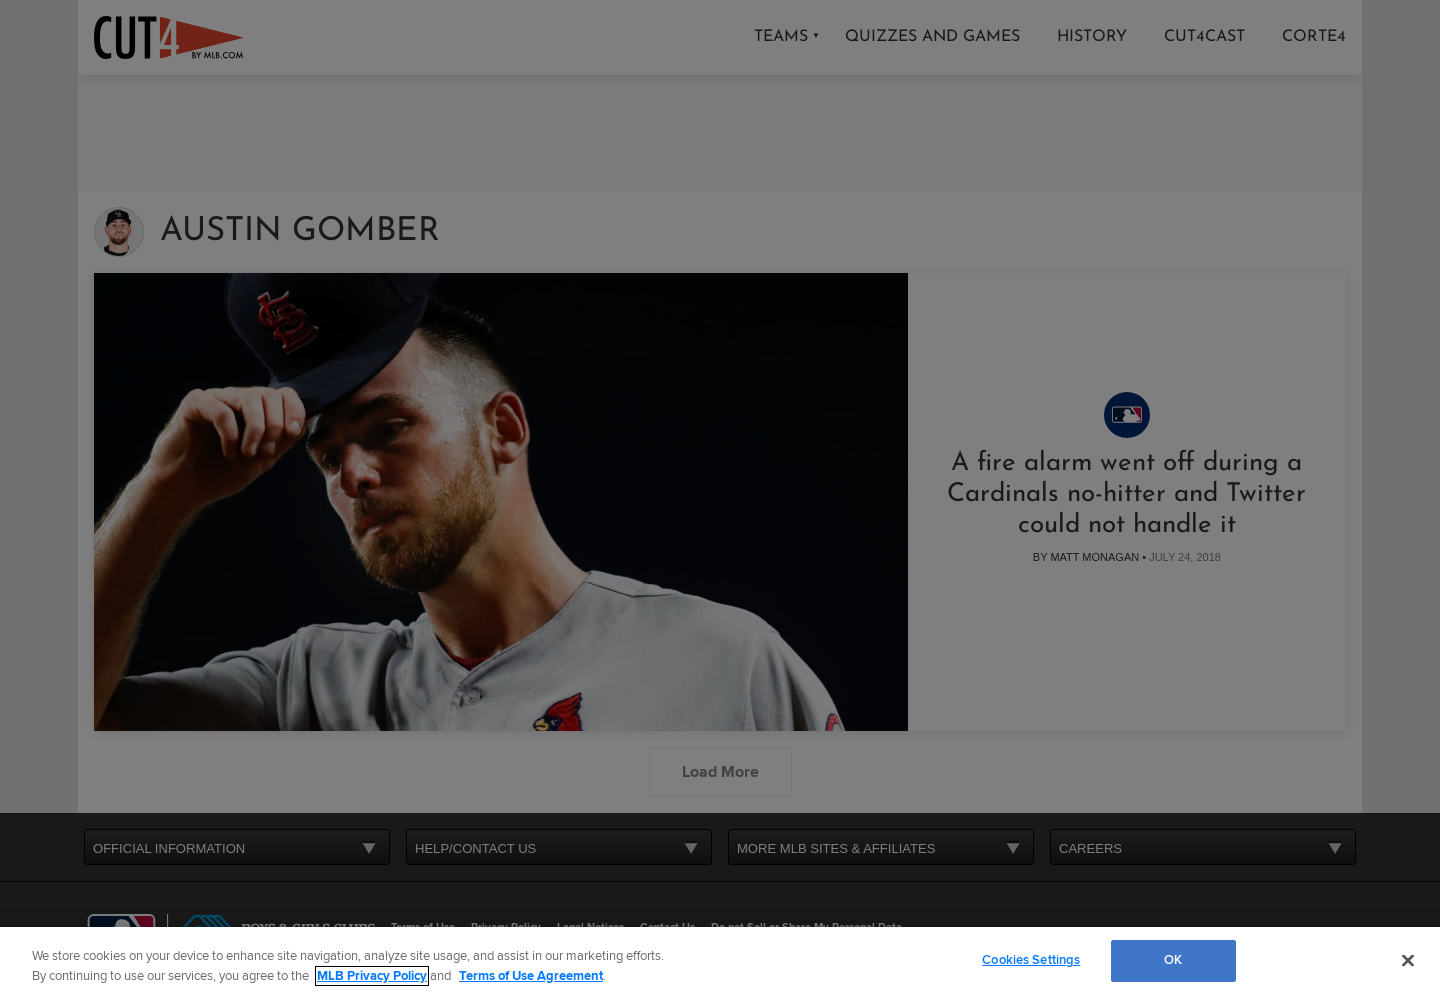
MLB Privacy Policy (372, 976)
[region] (720, 962)
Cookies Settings (1031, 960)
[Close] (1408, 960)
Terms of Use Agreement (531, 976)
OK (1173, 960)
